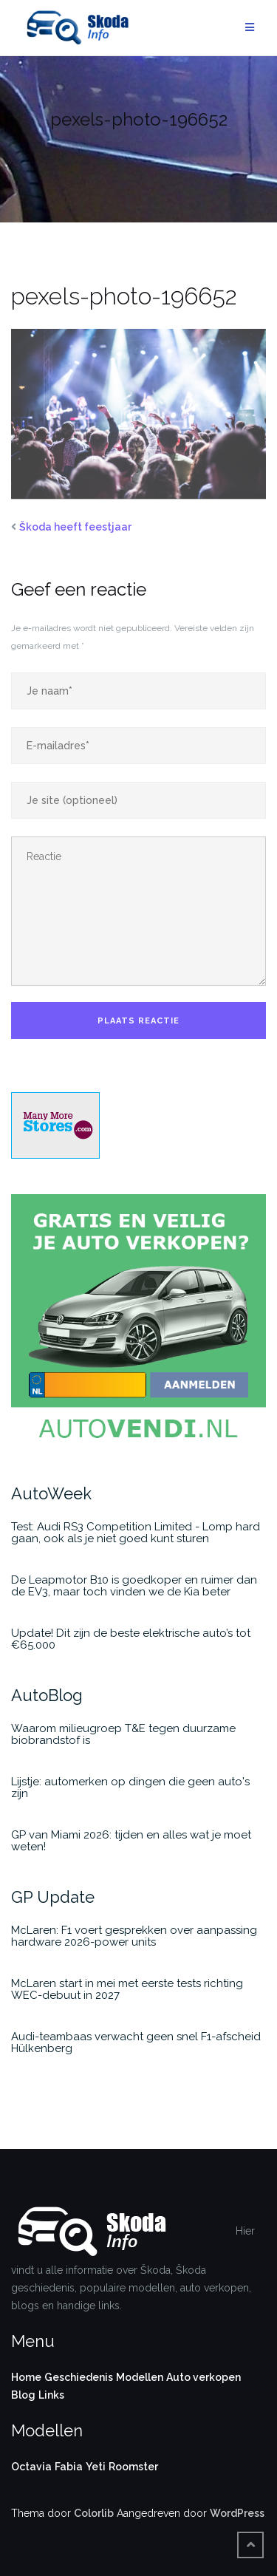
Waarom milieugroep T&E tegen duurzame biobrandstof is (123, 1734)
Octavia (31, 2467)
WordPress (237, 2513)
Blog (23, 2395)
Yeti (96, 2467)
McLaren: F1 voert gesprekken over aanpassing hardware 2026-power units (134, 1936)
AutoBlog (47, 1695)
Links (51, 2395)
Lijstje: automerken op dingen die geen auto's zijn (130, 1787)
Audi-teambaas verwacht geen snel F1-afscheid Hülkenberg (136, 2042)
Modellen (139, 2377)
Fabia (69, 2467)
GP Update (53, 1897)
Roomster (133, 2467)
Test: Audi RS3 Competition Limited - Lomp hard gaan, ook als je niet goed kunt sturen (135, 1532)
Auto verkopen (203, 2377)
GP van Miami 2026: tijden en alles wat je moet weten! (131, 1841)
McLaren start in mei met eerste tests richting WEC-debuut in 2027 (127, 1989)
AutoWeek (51, 1493)
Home (26, 2377)
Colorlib (94, 2513)
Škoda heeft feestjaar (75, 527)
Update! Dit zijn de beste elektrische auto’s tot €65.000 (130, 1639)
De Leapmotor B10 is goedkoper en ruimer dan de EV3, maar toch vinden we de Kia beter (134, 1586)
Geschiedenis (78, 2377)
